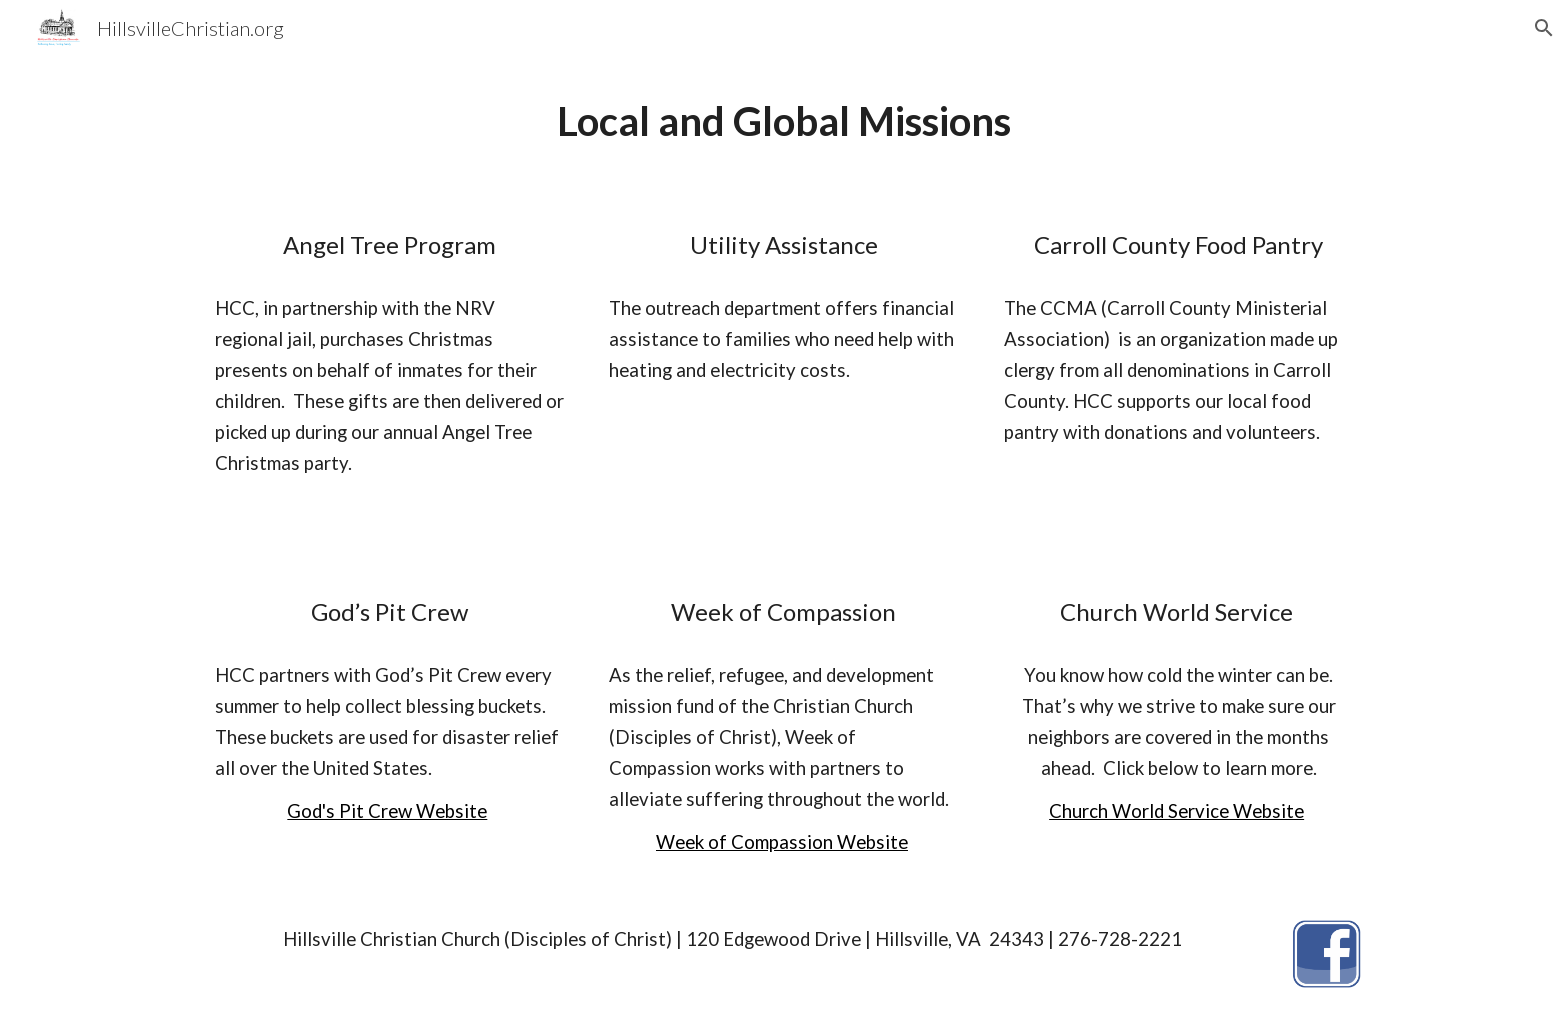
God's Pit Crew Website (387, 811)
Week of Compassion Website (782, 842)
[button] (1544, 28)
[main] (784, 121)
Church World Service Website (1176, 811)
